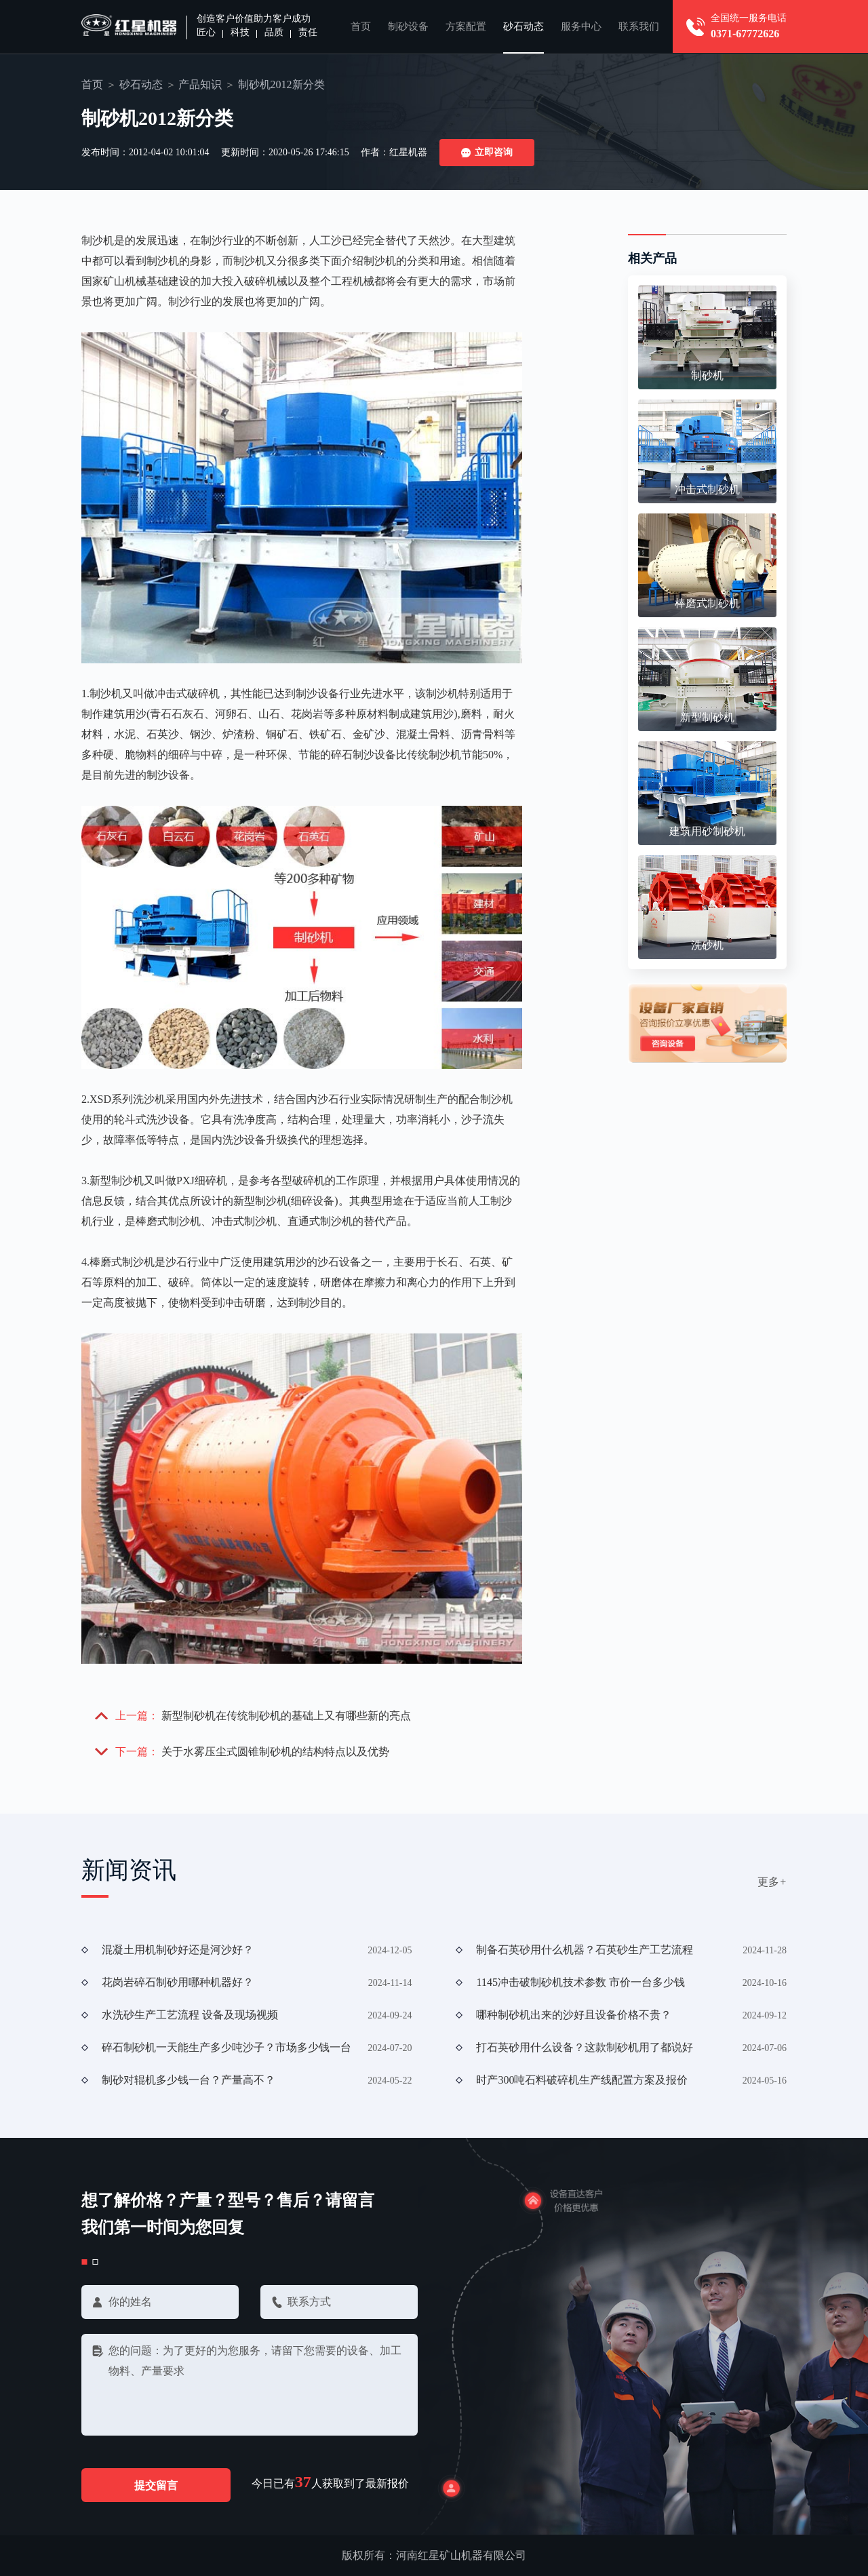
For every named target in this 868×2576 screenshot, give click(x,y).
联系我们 (638, 26)
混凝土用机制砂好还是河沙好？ (178, 1949)
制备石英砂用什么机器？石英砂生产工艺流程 (584, 1949)
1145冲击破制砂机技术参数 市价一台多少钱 (580, 1982)
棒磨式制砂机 (707, 603)
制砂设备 (408, 26)
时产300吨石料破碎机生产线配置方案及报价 (582, 2080)
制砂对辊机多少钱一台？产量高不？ (188, 2080)
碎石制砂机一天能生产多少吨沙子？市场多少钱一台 (226, 2047)
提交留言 (156, 2485)
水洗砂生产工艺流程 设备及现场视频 (190, 2015)
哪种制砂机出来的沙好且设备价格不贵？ (573, 2015)
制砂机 (707, 375)
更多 (772, 1882)
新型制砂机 (707, 717)
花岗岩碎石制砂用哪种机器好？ (178, 1982)
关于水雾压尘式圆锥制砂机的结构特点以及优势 (275, 1751)
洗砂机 (707, 945)
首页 (361, 26)
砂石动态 (523, 26)
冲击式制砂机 (707, 489)
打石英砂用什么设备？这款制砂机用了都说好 (584, 2047)
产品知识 (200, 84)
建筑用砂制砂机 (707, 831)
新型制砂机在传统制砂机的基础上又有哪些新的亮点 (286, 1715)
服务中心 (581, 26)
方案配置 (466, 26)
